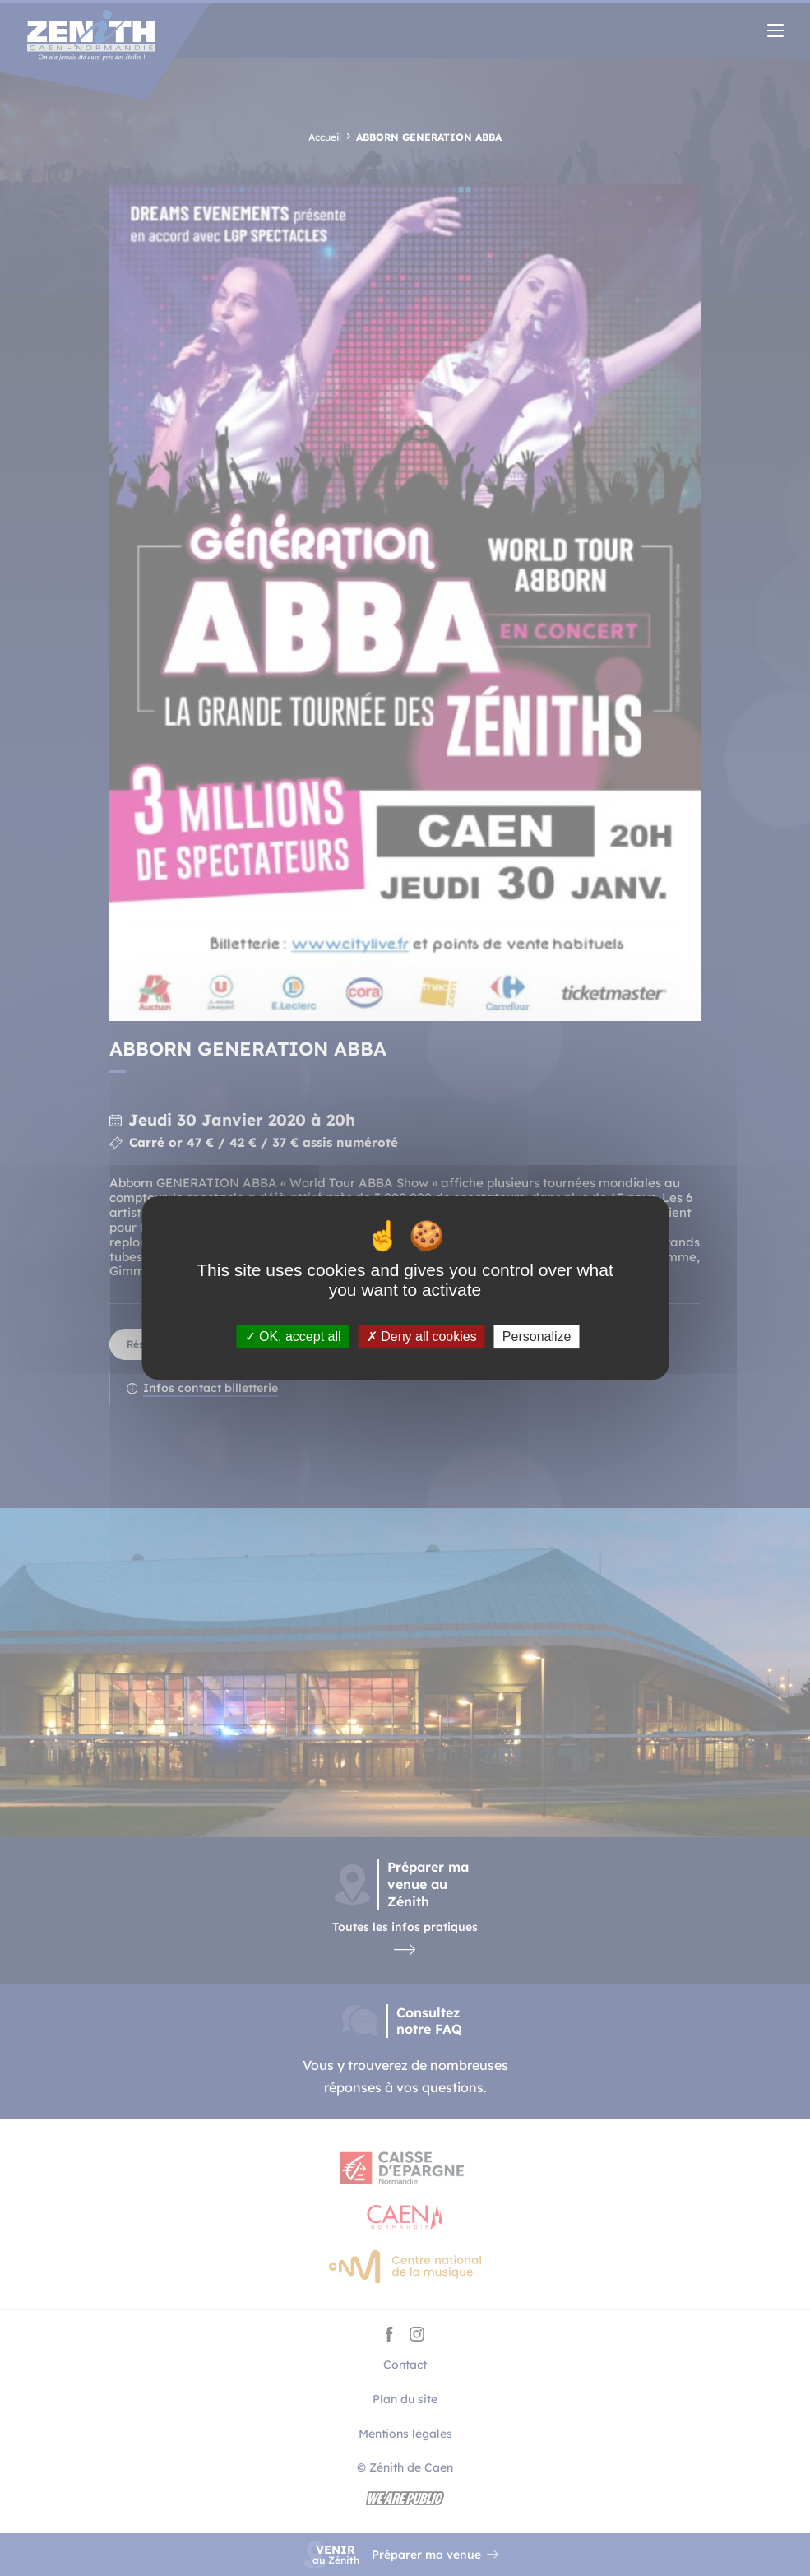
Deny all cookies (422, 1337)
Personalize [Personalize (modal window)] (537, 1337)
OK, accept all (293, 1337)
